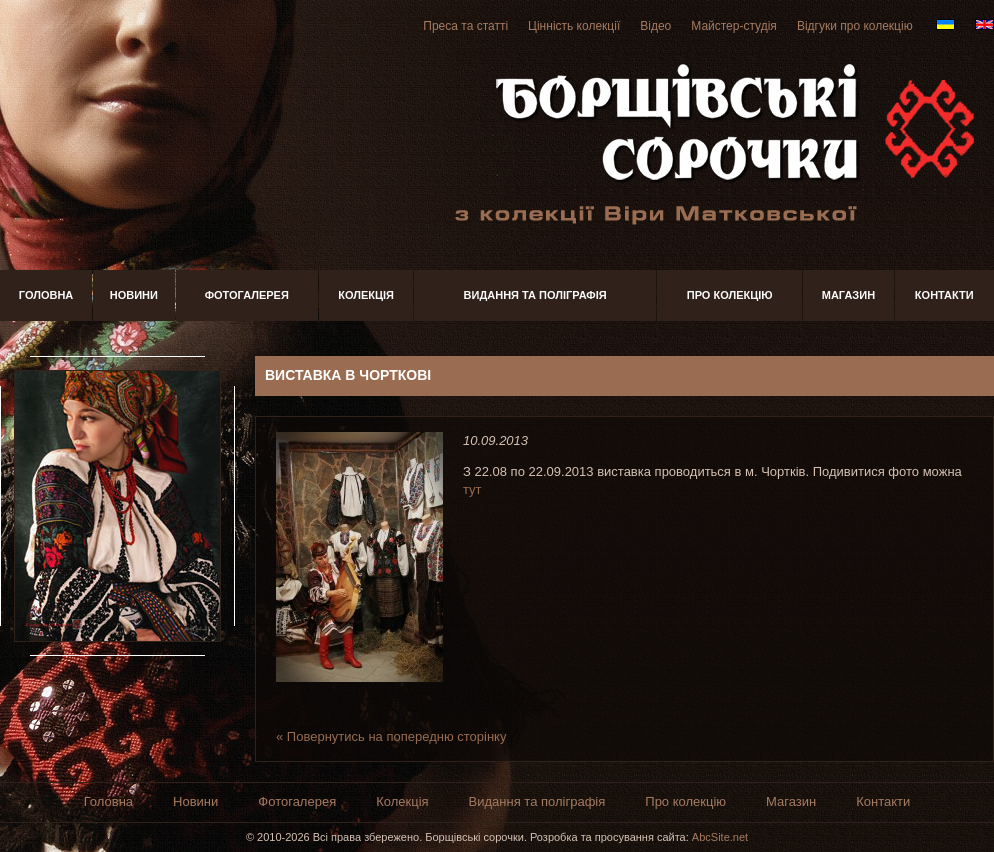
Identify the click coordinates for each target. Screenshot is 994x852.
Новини (134, 295)
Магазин (848, 295)
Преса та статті (465, 26)
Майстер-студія (734, 26)
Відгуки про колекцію (855, 26)
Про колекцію (730, 295)
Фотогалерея (247, 295)
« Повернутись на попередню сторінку (391, 736)
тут (472, 489)
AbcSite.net (720, 837)
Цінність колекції (574, 26)
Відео (655, 26)
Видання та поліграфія (535, 295)
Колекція (366, 295)
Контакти (944, 295)
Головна (46, 295)
